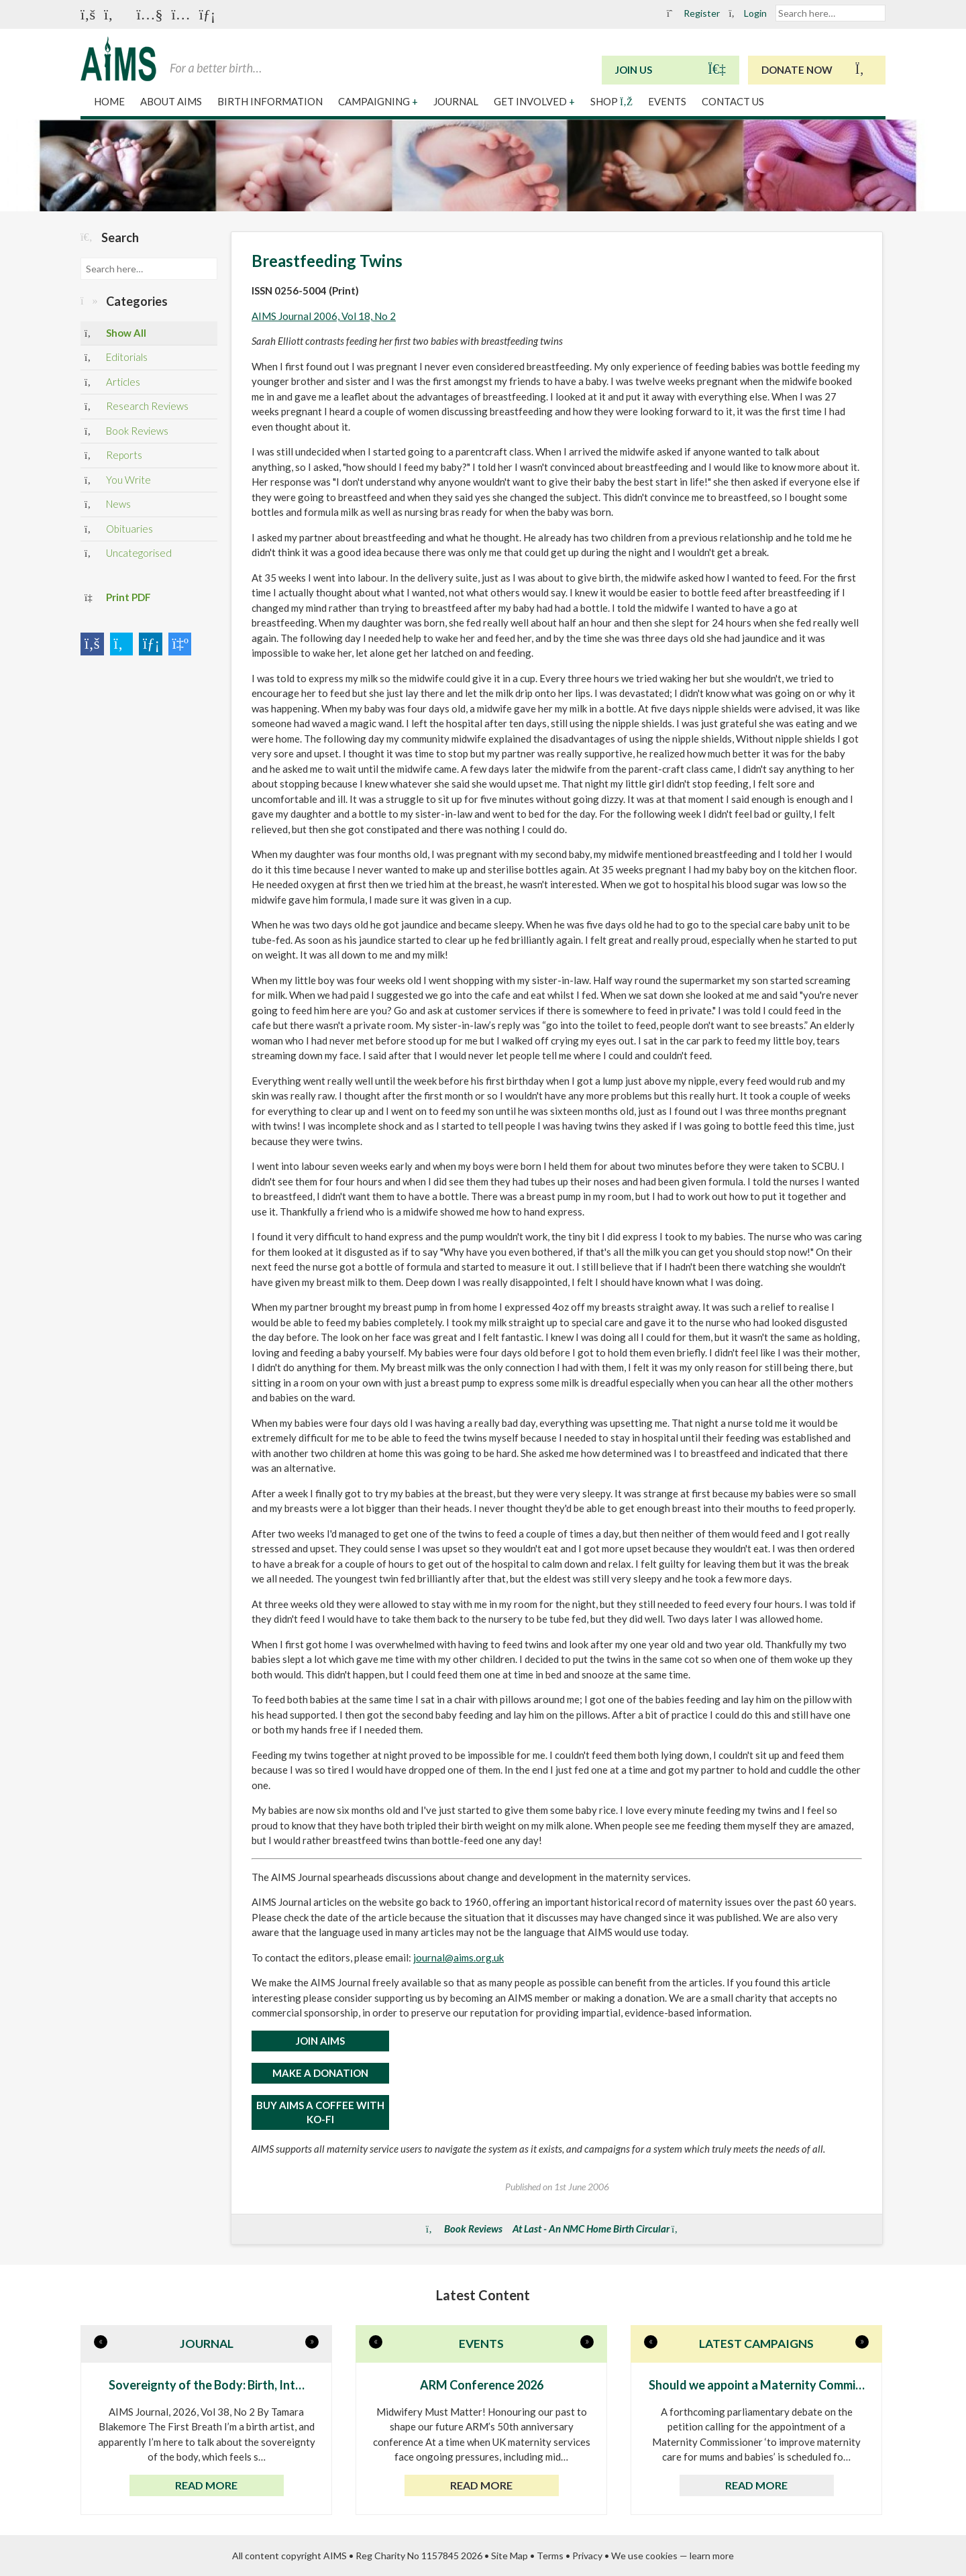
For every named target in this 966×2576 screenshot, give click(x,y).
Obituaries (119, 529)
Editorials (116, 358)
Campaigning (378, 101)
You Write (118, 480)
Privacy (587, 2555)
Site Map (509, 2555)
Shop (612, 101)
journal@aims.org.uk (458, 1957)
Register (693, 13)
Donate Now (816, 69)
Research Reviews (137, 407)
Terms (550, 2555)
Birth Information (271, 101)
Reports (113, 456)
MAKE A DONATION (320, 2073)
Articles (112, 382)
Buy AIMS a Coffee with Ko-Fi (320, 2112)
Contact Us (733, 101)
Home (110, 101)
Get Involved (534, 101)
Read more (206, 2485)
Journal (456, 101)
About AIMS (172, 101)
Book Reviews (126, 431)
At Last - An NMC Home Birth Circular (591, 2228)
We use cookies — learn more (672, 2555)
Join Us (670, 69)
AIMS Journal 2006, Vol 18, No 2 (324, 316)
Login (748, 13)
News (108, 505)
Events (668, 101)
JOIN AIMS (320, 2041)
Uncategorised (128, 553)
